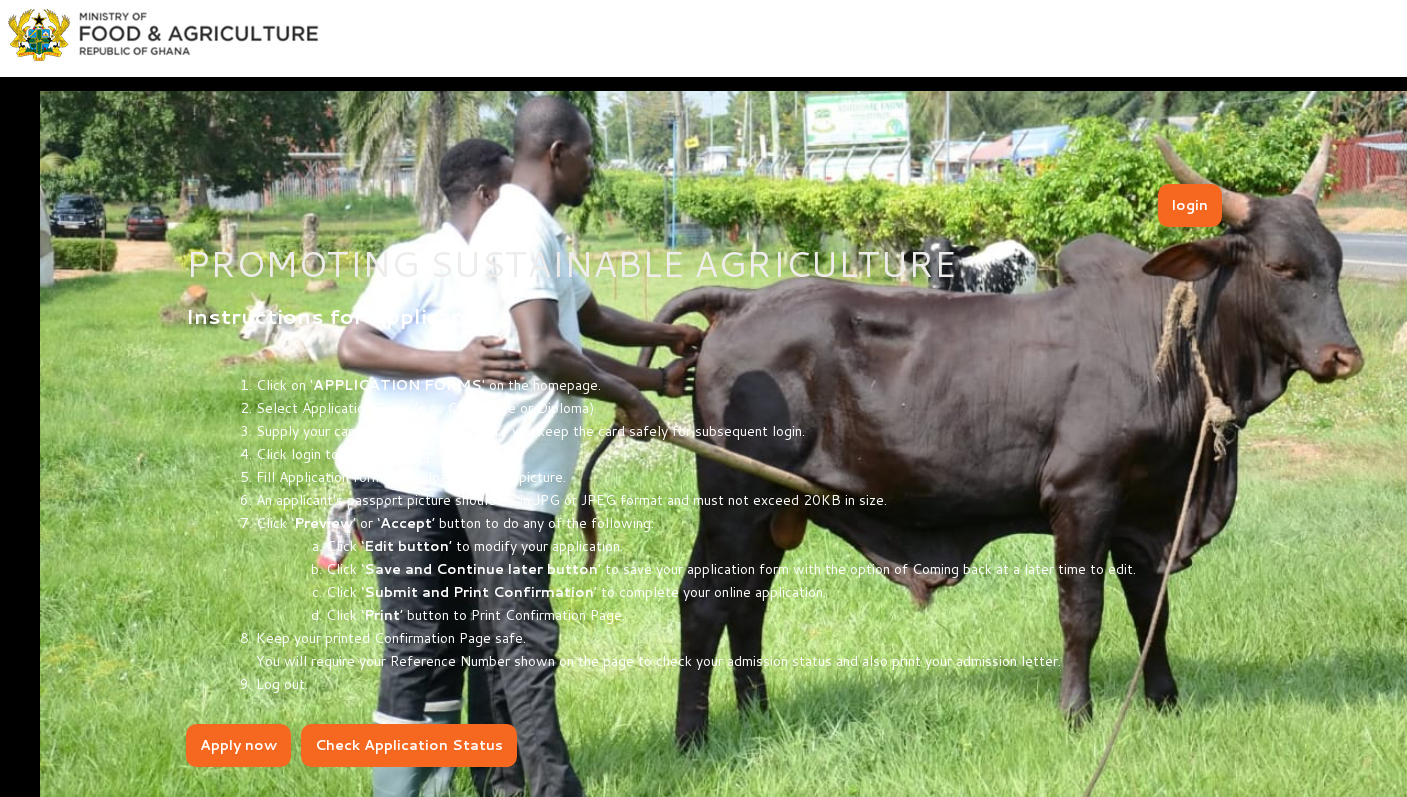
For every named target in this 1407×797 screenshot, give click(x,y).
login (1190, 205)
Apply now (238, 745)
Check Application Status (409, 745)
